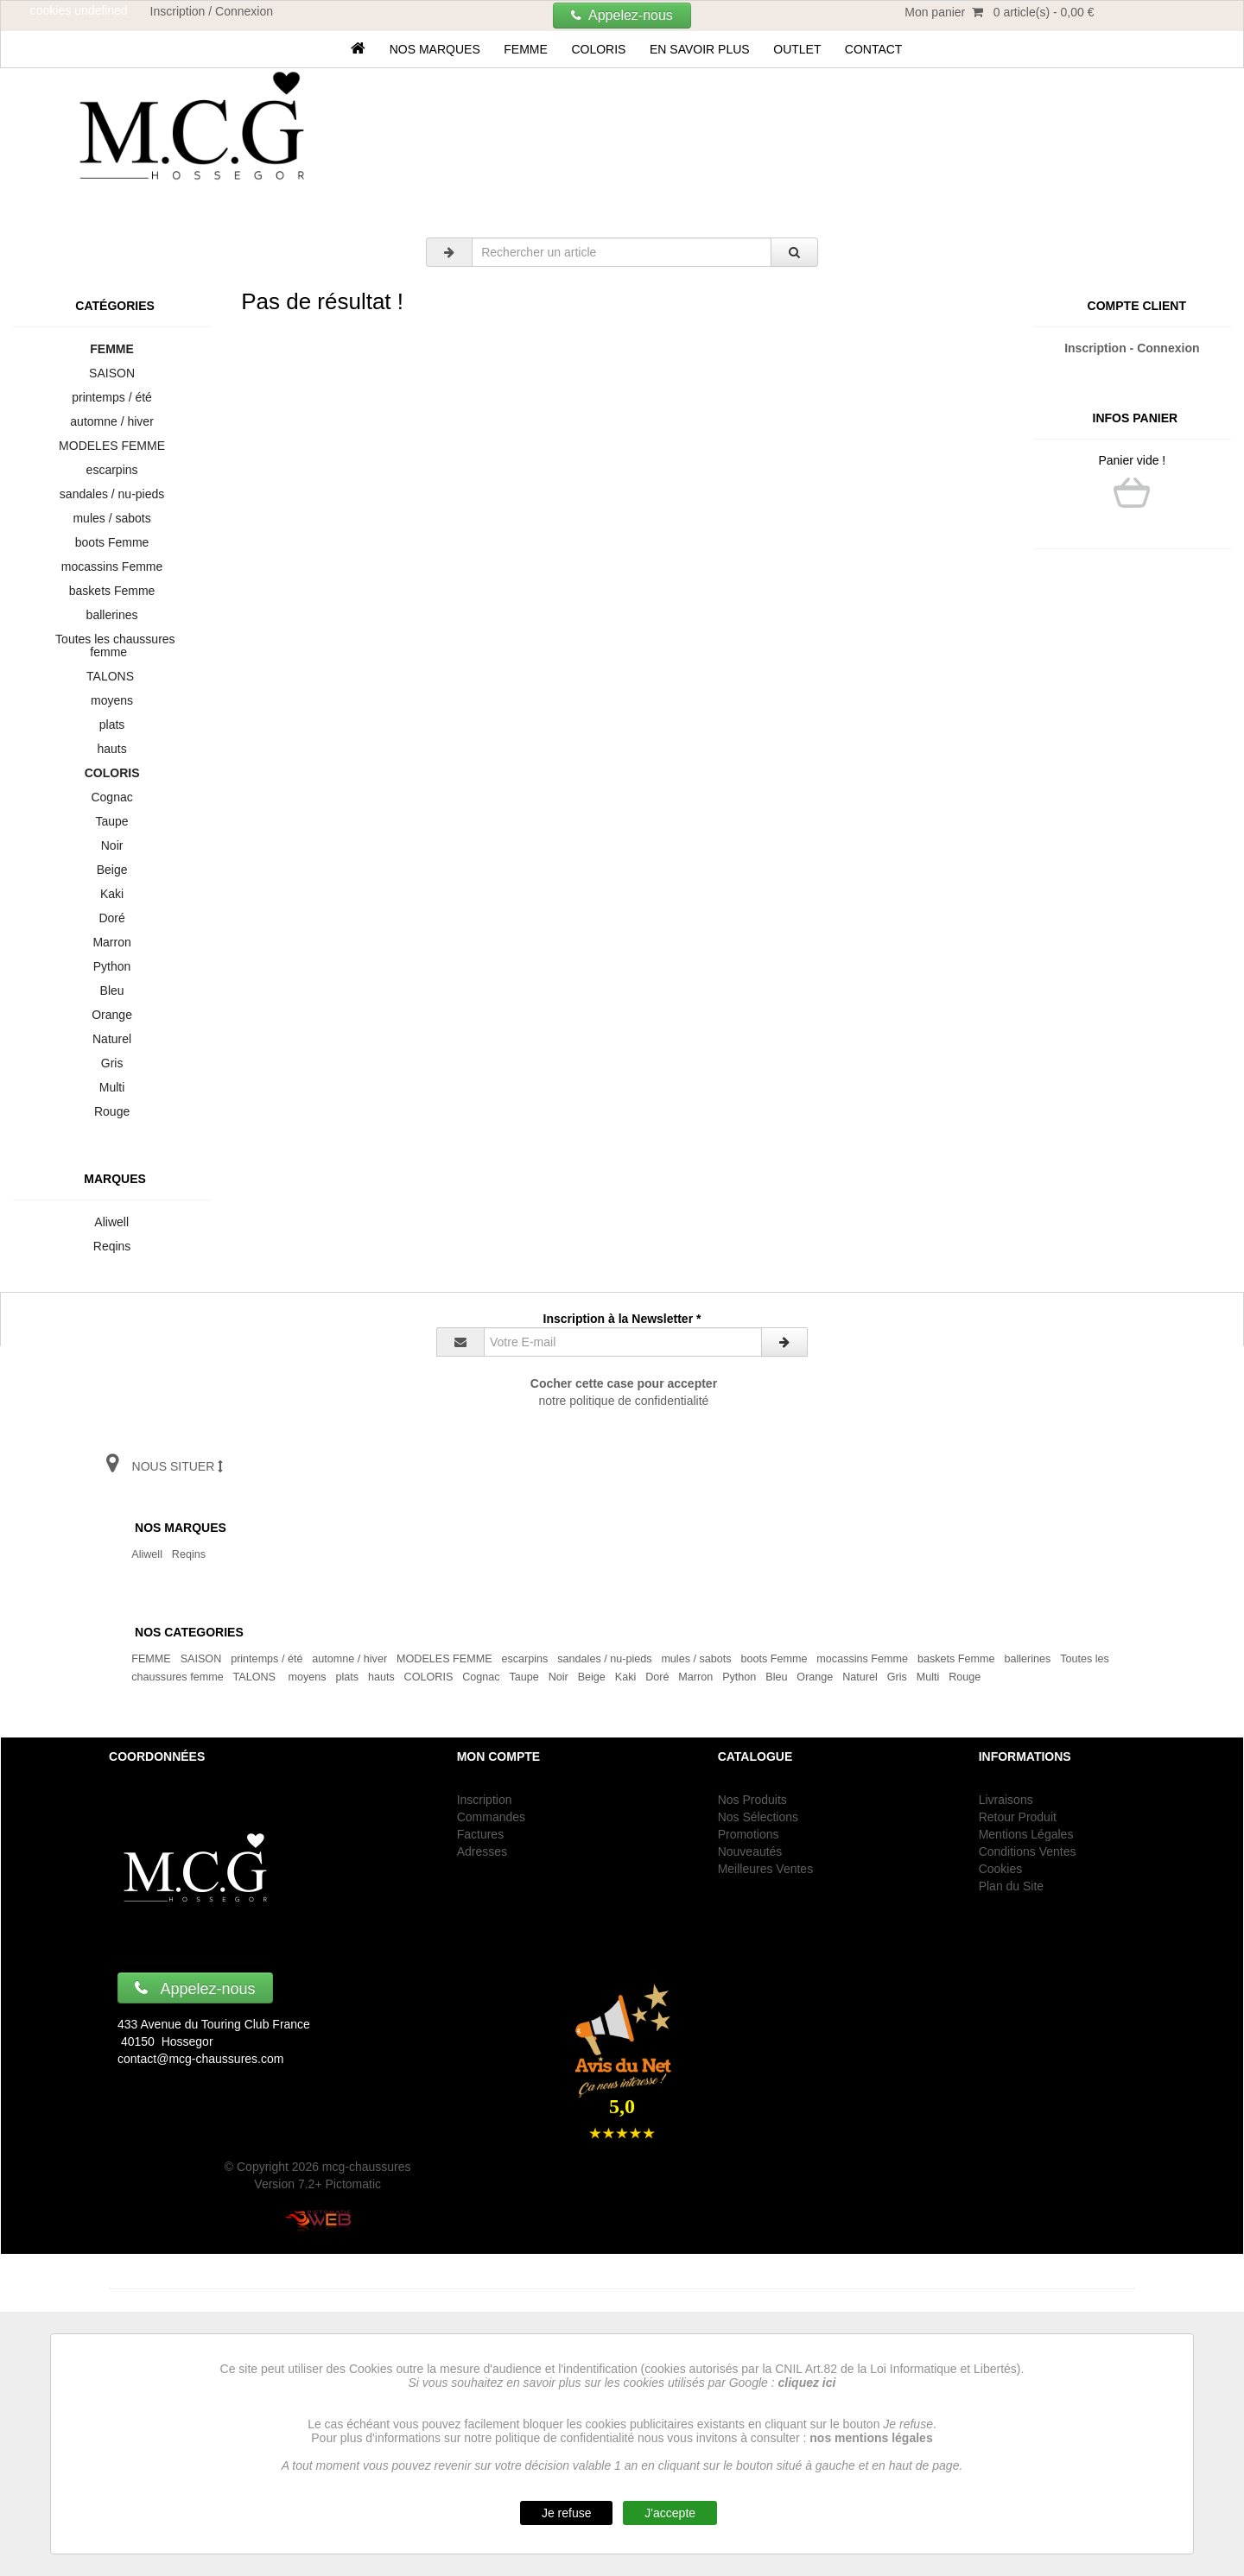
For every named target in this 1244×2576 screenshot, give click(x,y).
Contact (873, 49)
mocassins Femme (111, 566)
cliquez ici (807, 2382)
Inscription (484, 1800)
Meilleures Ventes (766, 1869)
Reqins (111, 1246)
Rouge (111, 1111)
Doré (112, 918)
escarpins (111, 470)
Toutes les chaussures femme (112, 645)
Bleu (112, 990)
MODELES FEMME (111, 446)
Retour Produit (1018, 1817)
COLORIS (599, 49)
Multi (111, 1087)
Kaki (111, 894)
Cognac (112, 797)
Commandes (491, 1817)
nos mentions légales (870, 2438)
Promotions (748, 1834)
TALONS (112, 676)
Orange (111, 1015)
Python (111, 966)
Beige (112, 870)
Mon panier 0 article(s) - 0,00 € (999, 12)
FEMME (526, 49)
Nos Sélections (758, 1817)
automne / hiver (112, 421)
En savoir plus (699, 49)
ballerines (111, 615)
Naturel (112, 1039)
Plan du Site (1011, 1886)
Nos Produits (752, 1800)
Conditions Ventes (1027, 1851)
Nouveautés (750, 1851)
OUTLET (797, 49)
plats (111, 724)
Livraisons (1006, 1800)
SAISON (111, 373)
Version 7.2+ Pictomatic (317, 2184)
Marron (112, 942)
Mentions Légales (1026, 1834)
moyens (112, 700)
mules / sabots (112, 518)
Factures (480, 1834)
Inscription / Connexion (211, 11)
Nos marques (435, 49)
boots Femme (112, 542)
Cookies (1001, 1869)
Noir (112, 845)
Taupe (112, 821)
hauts (112, 749)
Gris (112, 1063)
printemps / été (112, 397)
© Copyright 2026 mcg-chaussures (318, 2167)
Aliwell (111, 1222)
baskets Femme (112, 591)
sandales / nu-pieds (112, 494)
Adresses (482, 1851)
